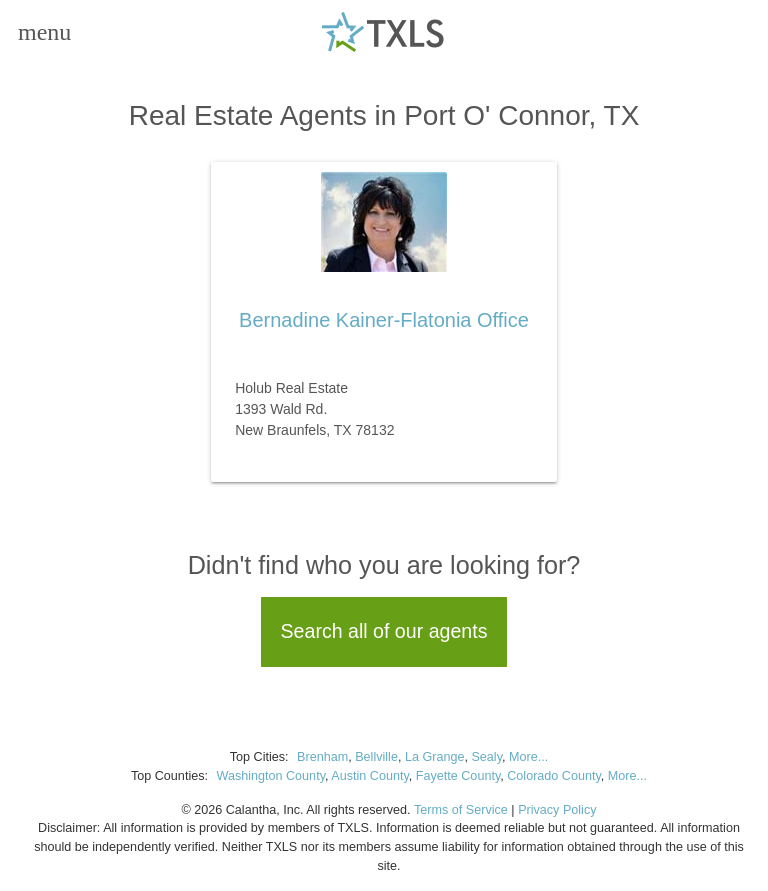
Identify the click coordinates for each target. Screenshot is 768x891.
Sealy (486, 757)
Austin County (369, 776)
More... (528, 757)
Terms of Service (461, 810)
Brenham (322, 757)
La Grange (435, 757)
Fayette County (458, 776)
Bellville (376, 757)
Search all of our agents (384, 631)
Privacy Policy (557, 810)
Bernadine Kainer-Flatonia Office (384, 320)
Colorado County (554, 776)
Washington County (270, 776)
